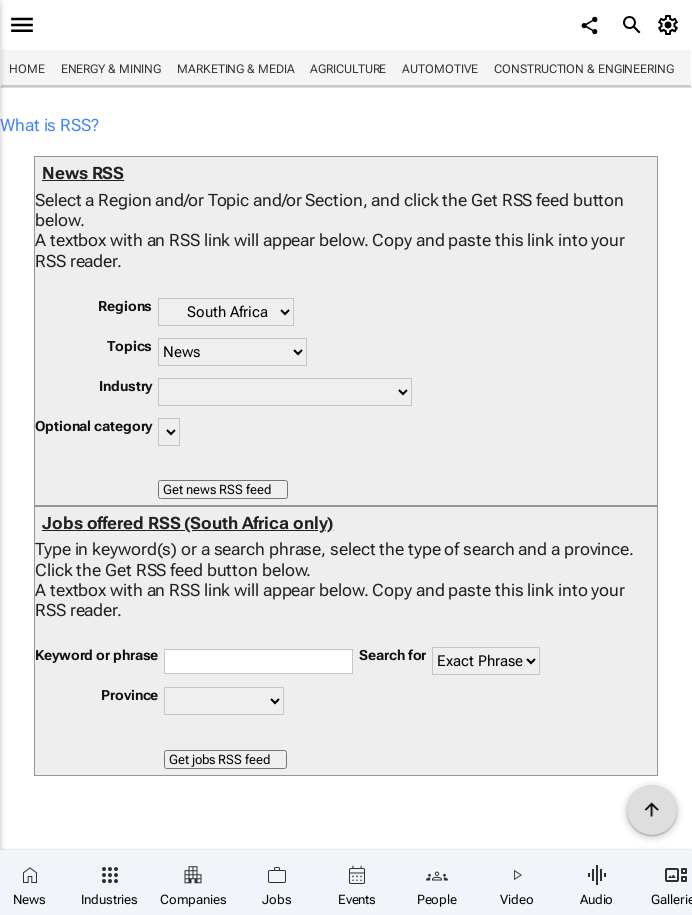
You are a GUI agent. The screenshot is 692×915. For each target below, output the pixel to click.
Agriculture (348, 69)
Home (27, 69)
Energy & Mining (111, 69)
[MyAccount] (671, 25)
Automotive (440, 69)
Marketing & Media (235, 69)
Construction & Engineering (583, 69)
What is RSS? (49, 125)
